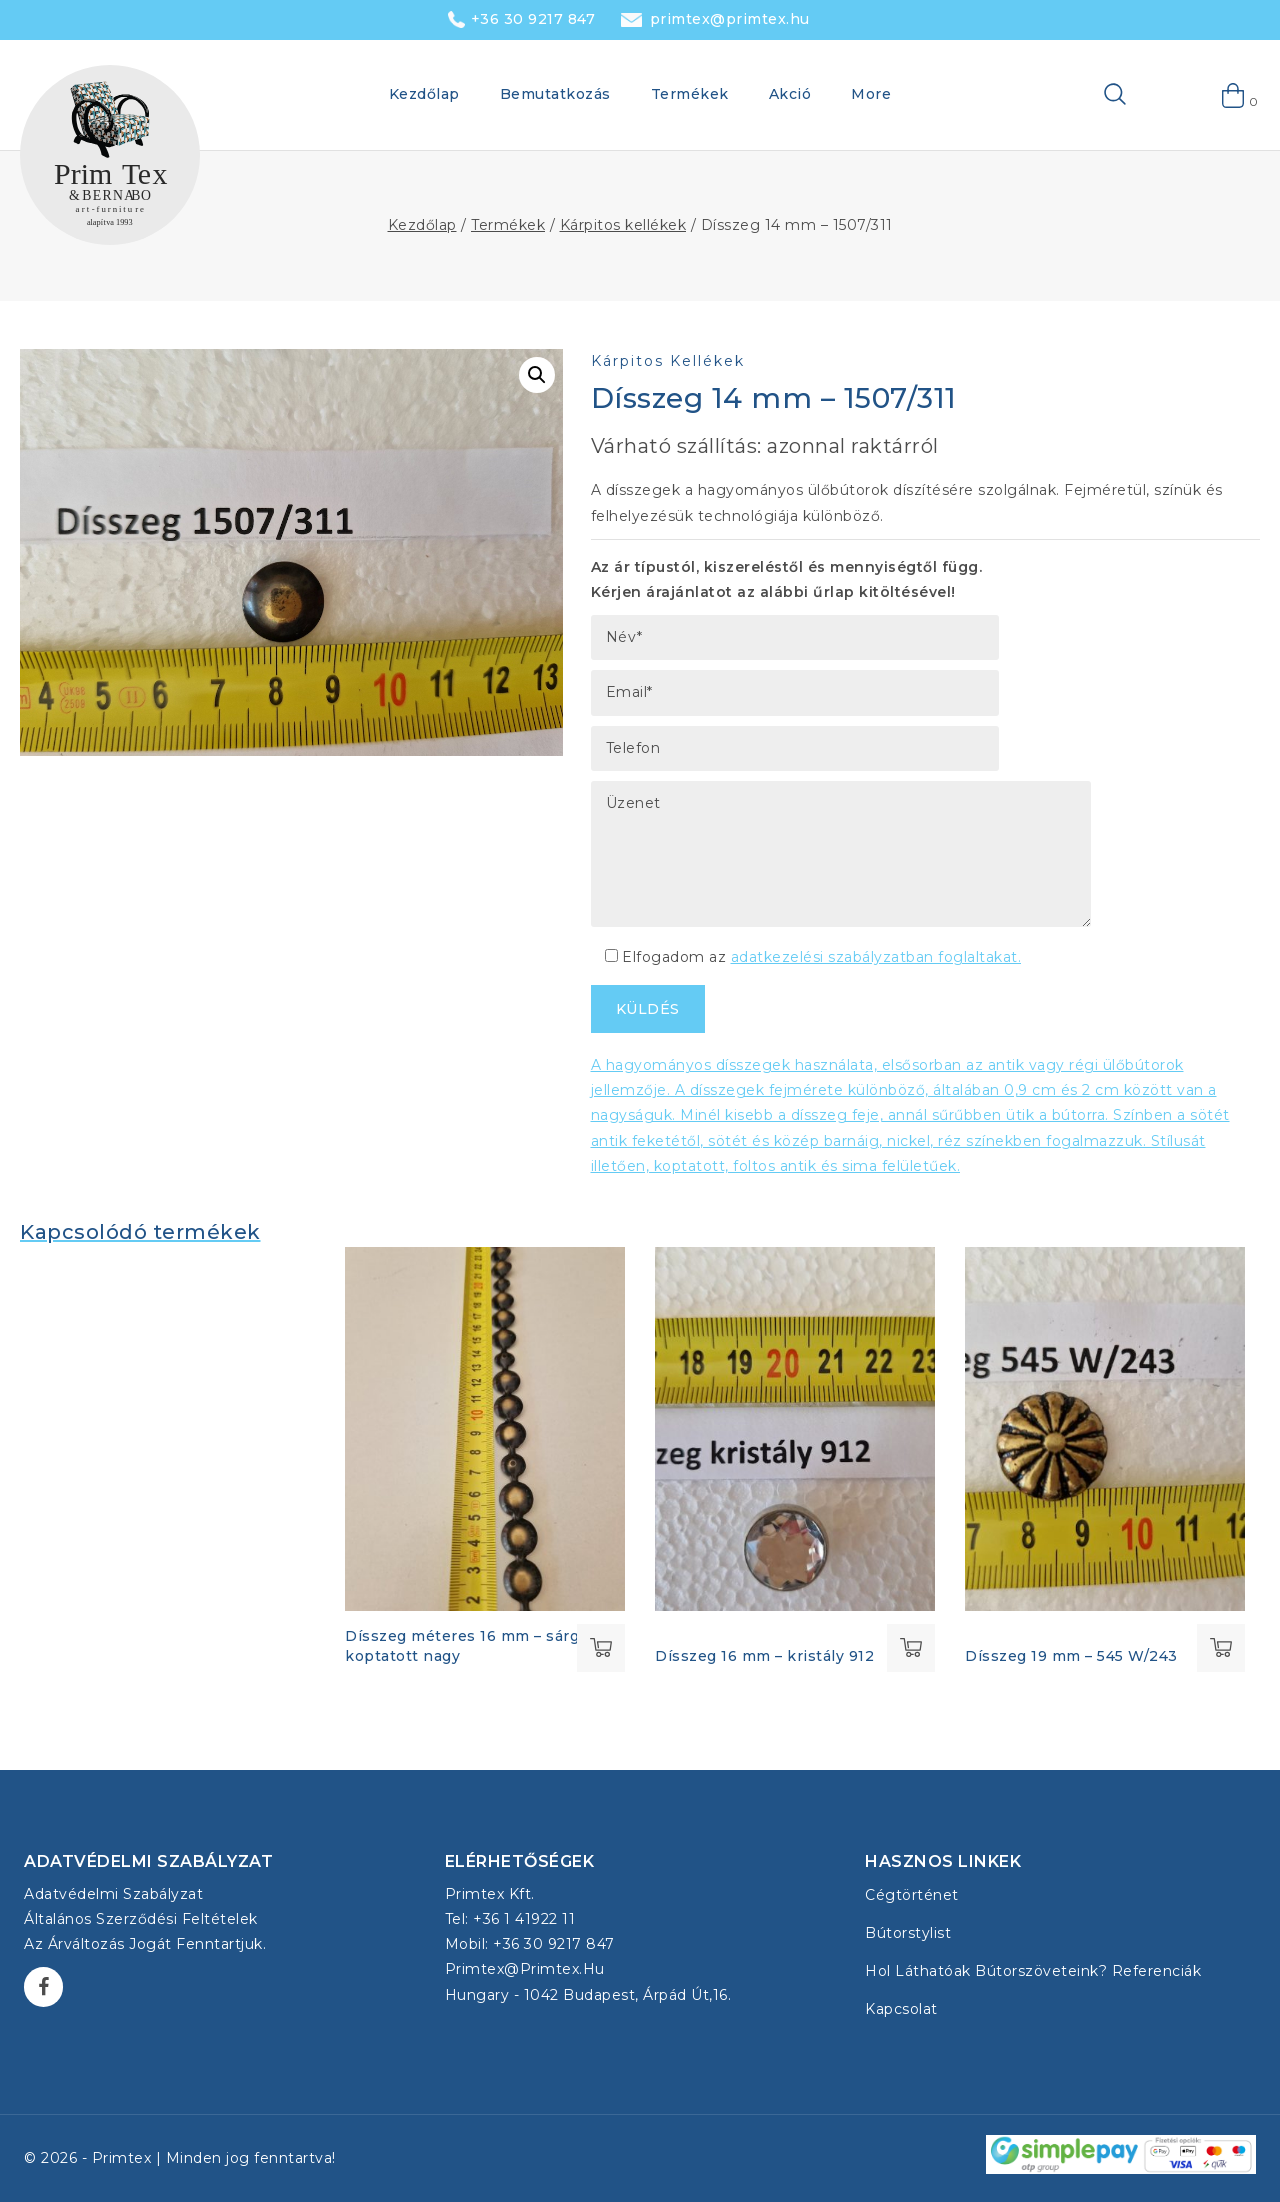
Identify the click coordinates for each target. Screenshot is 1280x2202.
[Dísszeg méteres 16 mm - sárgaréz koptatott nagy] (485, 1429)
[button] (537, 375)
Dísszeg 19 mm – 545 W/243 (1071, 1656)
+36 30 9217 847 (533, 19)
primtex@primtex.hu (730, 19)
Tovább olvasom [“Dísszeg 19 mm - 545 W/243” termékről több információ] (1221, 1648)
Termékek (690, 94)
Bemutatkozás (555, 94)
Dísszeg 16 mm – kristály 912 (764, 1656)
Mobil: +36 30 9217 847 (530, 1944)
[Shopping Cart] (1234, 95)
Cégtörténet (912, 1895)
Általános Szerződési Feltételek (141, 1919)
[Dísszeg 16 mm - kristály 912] (795, 1429)
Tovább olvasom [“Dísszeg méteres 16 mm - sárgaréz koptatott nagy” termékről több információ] (601, 1648)
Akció (790, 94)
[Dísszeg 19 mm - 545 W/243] (1105, 1429)
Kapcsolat (901, 2009)
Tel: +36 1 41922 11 (510, 1919)
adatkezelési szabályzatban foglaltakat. (876, 957)
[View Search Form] (1083, 95)
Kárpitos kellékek (668, 361)
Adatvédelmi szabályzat (113, 1894)
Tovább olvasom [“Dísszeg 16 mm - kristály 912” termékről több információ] (911, 1648)
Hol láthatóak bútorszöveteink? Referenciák (1033, 1971)
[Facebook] (43, 1986)
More (871, 94)
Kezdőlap (424, 94)
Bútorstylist (908, 1933)
